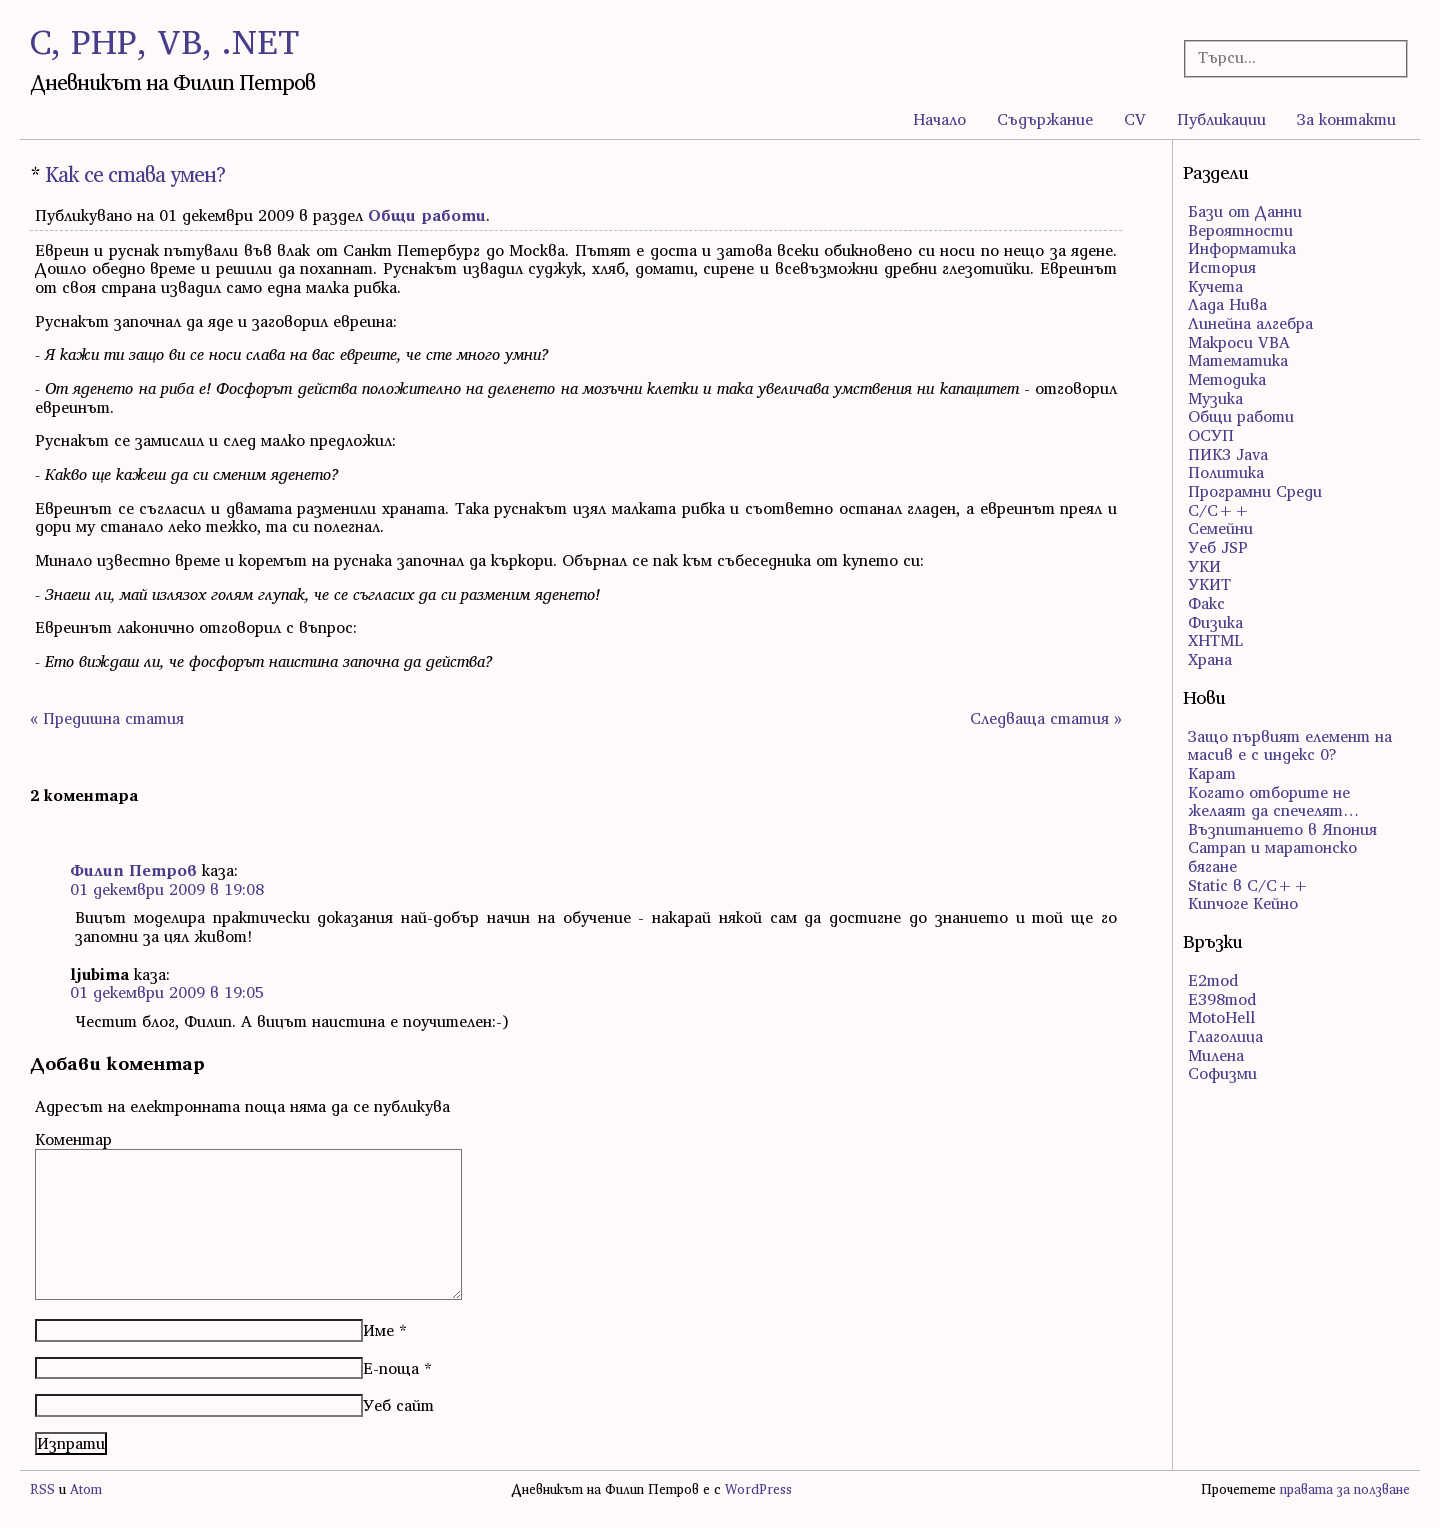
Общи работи (427, 215)
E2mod (1213, 980)
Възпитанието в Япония (1282, 829)
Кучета (1215, 286)
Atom (86, 1489)
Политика (1226, 472)
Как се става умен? (135, 174)
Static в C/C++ (1248, 885)
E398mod (1222, 999)
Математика (1238, 360)
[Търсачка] (1286, 57)
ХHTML (1215, 640)
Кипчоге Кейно (1243, 903)
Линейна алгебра (1250, 323)
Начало (939, 119)
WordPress (758, 1489)
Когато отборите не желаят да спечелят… (1273, 801)
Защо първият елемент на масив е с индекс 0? (1290, 745)
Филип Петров (133, 870)
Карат (1212, 773)
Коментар (73, 1139)
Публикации (1221, 119)
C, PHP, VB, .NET (164, 41)
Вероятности (1240, 230)
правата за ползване (1345, 1489)
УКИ (1204, 566)
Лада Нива (1227, 304)
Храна (1210, 659)
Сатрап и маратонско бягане (1272, 856)
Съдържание (1045, 119)
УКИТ (1209, 584)
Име (378, 1330)
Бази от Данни (1245, 211)
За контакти (1346, 119)
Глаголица (1225, 1036)
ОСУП (1211, 435)
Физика (1215, 622)
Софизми (1222, 1073)
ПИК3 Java (1228, 454)
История (1222, 267)
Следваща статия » (1046, 718)
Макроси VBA (1239, 342)
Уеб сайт (398, 1405)
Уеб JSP (1218, 547)
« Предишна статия (107, 718)
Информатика (1242, 248)
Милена (1216, 1055)
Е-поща (391, 1368)
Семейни (1220, 528)
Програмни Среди (1255, 491)
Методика (1227, 379)
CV (1135, 119)
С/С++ (1219, 510)
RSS (42, 1489)
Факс (1206, 603)
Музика (1215, 398)
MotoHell (1221, 1017)
